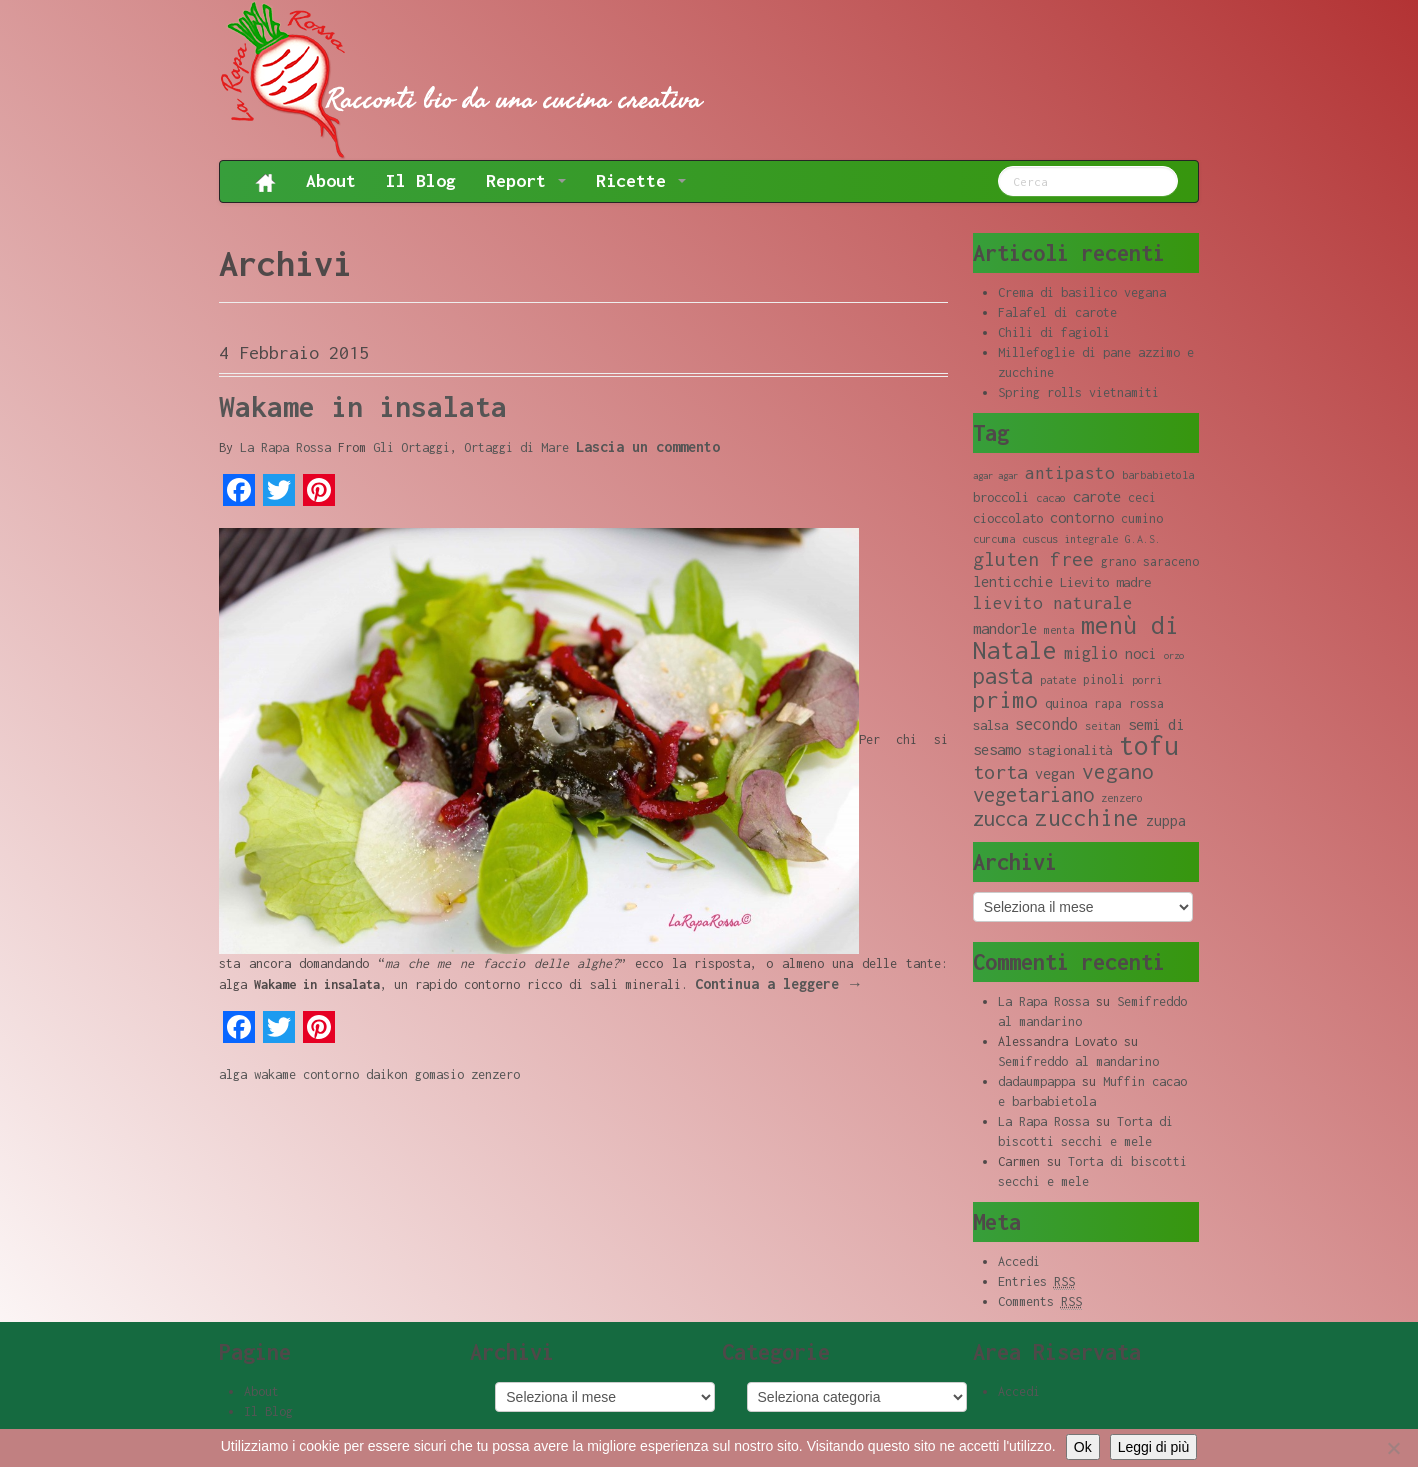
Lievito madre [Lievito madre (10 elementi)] (1105, 582)
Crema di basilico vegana (1082, 292)
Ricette (641, 180)
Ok (1083, 1447)
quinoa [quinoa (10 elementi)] (1066, 703)
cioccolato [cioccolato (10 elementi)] (1008, 518)
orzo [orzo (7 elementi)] (1174, 655)
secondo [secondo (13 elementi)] (1046, 723)
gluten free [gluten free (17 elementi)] (1033, 559)
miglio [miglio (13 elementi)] (1091, 652)
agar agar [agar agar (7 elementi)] (995, 475)
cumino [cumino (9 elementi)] (1142, 518)
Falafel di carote (1057, 312)
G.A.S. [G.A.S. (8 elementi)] (1143, 539)
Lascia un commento (648, 446)
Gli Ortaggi (411, 447)
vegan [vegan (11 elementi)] (1055, 773)
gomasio (439, 1074)
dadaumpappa (1036, 1081)
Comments (1040, 1302)
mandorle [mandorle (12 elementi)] (1005, 628)
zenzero (495, 1074)
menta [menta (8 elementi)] (1059, 630)
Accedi (1019, 1261)
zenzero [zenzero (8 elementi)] (1122, 798)
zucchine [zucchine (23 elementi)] (1087, 817)
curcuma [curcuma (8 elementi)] (994, 539)
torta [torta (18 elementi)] (1000, 771)
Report (526, 180)
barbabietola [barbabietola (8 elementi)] (1158, 475)
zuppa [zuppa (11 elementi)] (1166, 820)
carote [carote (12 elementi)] (1097, 496)
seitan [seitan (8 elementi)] (1103, 726)
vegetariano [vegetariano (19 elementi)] (1033, 794)
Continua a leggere (779, 983)
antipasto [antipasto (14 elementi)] (1070, 473)
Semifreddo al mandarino (1078, 1061)
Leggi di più (1154, 1447)
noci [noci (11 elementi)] (1141, 653)
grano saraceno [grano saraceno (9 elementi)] (1150, 561)
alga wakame (257, 1074)
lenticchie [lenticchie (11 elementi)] (1013, 581)
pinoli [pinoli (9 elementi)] (1104, 679)
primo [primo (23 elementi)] (1005, 699)
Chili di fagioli (1054, 332)
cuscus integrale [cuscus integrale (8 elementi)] (1070, 539)
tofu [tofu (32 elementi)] (1149, 745)
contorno (331, 1074)
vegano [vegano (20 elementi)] (1118, 771)
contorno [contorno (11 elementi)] (1082, 517)
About (331, 180)
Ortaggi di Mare (516, 447)
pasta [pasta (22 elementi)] (1003, 676)
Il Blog (421, 180)
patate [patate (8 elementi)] (1058, 680)
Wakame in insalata (363, 406)
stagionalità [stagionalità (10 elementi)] (1070, 750)
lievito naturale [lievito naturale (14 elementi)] (1053, 603)
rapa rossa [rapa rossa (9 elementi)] (1129, 703)
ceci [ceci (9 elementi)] (1142, 497)
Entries (1036, 1282)
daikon (387, 1074)
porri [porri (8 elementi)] (1147, 680)
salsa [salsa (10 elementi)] (990, 725)
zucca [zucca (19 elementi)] (1000, 818)
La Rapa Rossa (285, 447)
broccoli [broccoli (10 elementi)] (1001, 497)
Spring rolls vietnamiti (1078, 392)
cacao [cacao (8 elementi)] (1051, 498)
